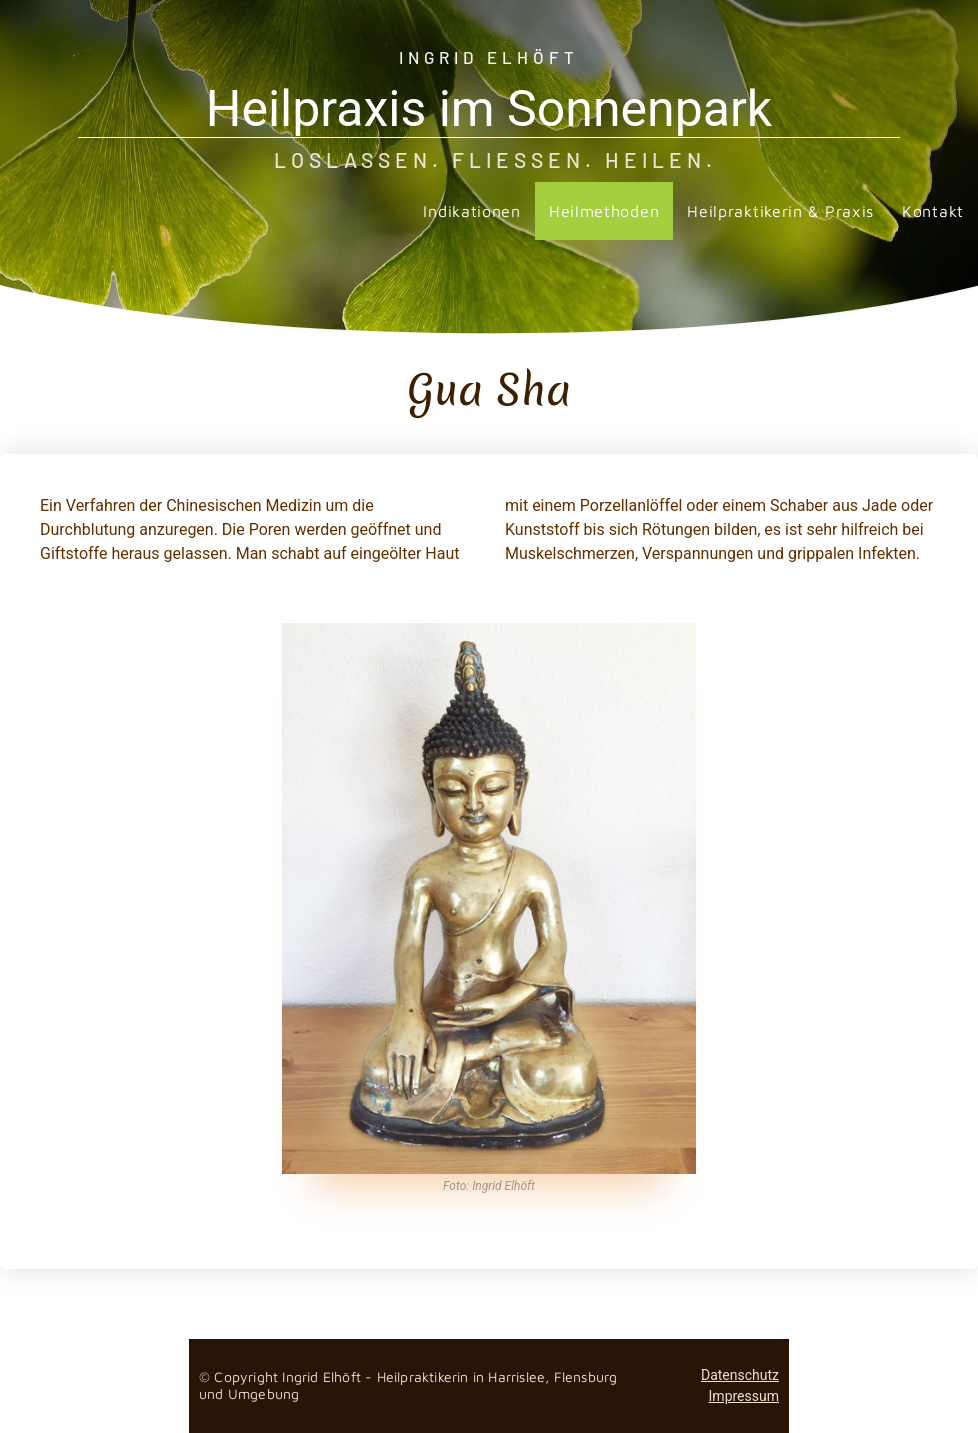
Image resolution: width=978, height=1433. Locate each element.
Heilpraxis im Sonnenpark (489, 109)
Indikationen (471, 211)
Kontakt (933, 211)
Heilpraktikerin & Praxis (780, 211)
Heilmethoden (604, 211)
